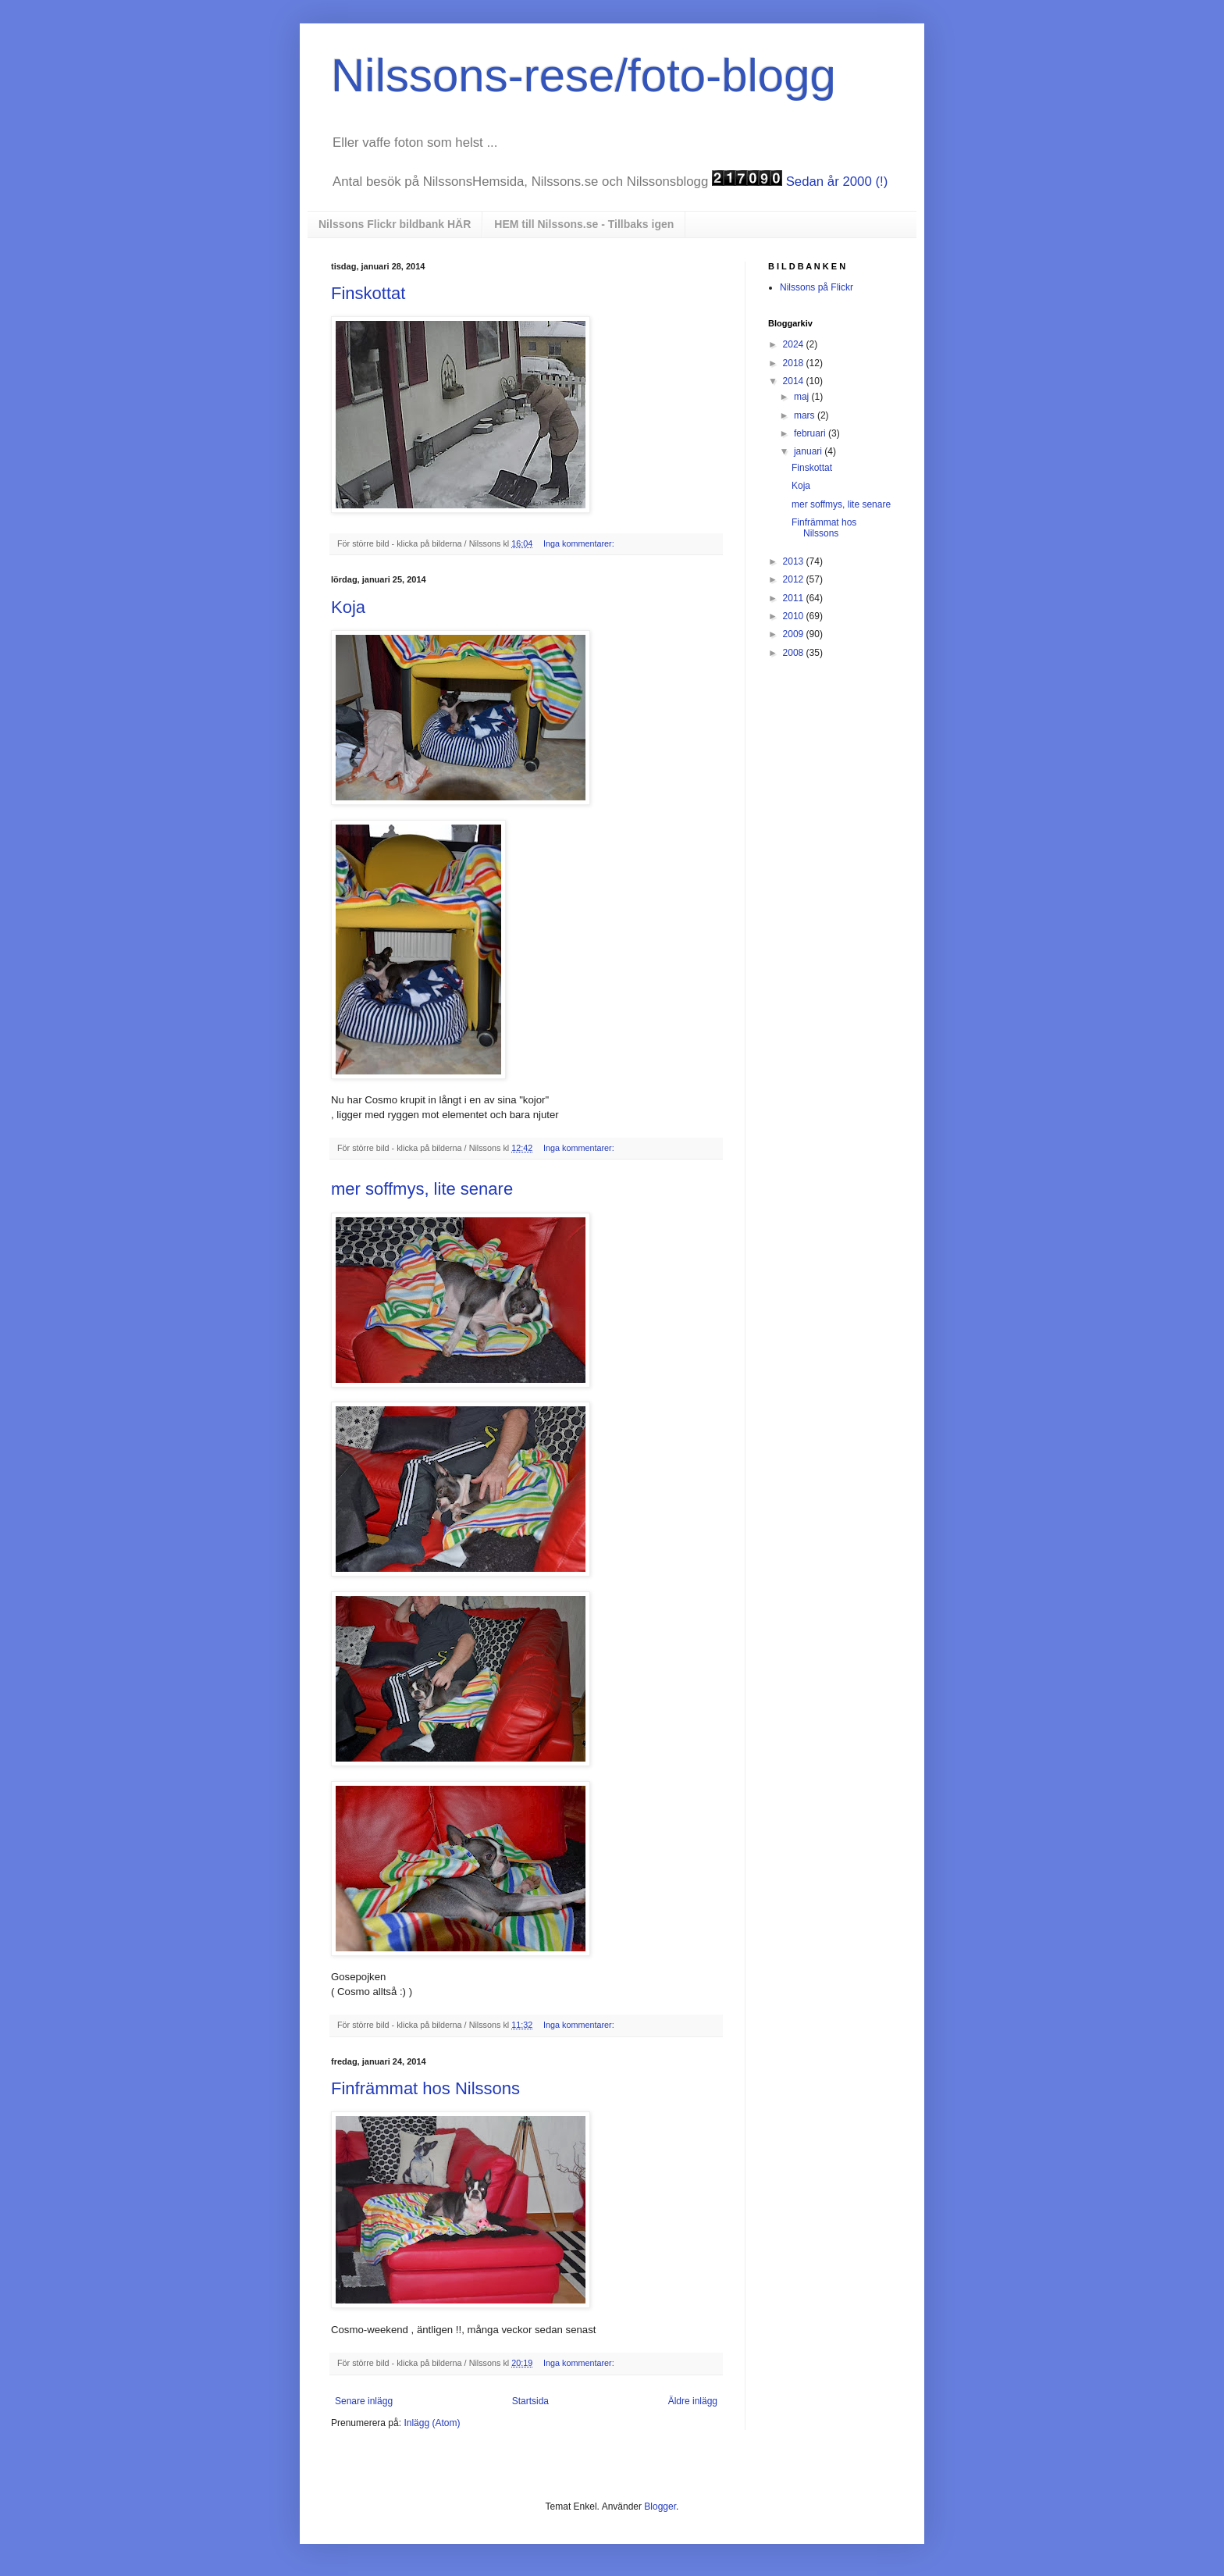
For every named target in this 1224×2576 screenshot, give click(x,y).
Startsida (530, 2401)
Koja (348, 607)
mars (805, 415)
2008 (794, 652)
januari (809, 451)
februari (811, 433)
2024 (794, 344)
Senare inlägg (364, 2401)
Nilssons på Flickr (816, 287)
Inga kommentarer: (580, 543)
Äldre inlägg (692, 2401)
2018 (794, 363)
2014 (794, 381)
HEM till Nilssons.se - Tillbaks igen (584, 224)
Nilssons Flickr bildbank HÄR (394, 224)
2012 (794, 579)
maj (803, 396)
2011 (794, 598)
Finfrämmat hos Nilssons (425, 2088)
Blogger (660, 2506)
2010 (794, 616)
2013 (794, 561)
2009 (794, 634)
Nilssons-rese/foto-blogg (583, 75)
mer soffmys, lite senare (422, 1189)
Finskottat (368, 293)
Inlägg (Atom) (432, 2422)
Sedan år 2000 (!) (837, 181)
